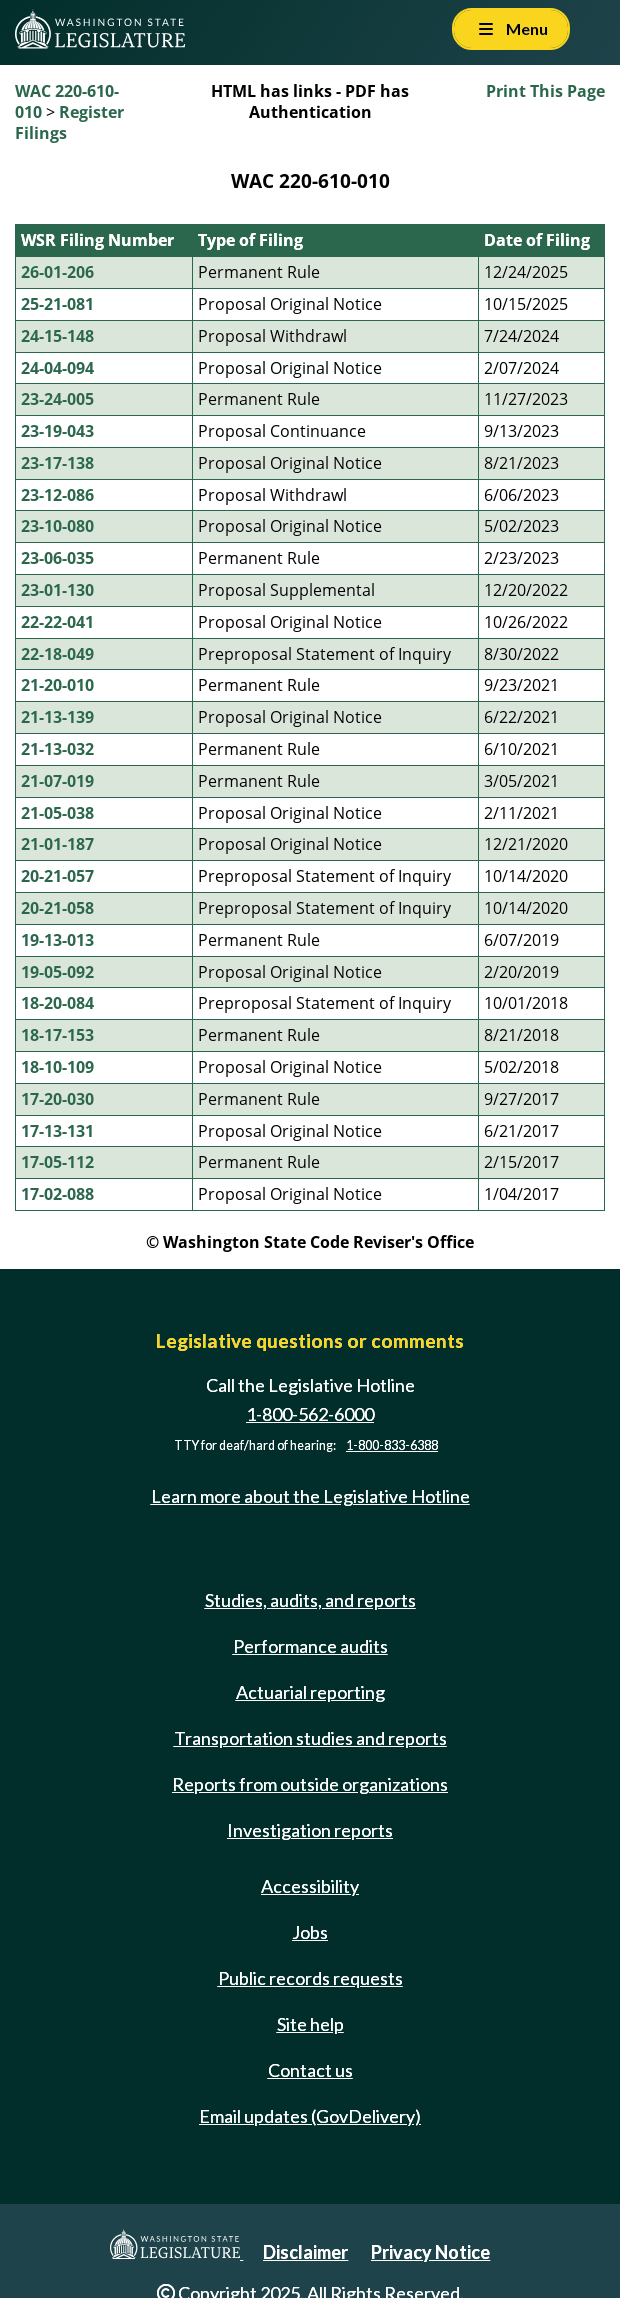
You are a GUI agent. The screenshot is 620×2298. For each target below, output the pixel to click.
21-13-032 (57, 749)
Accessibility (310, 1886)
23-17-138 (57, 463)
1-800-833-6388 (392, 1445)
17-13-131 (57, 1131)
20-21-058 (57, 908)
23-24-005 (57, 399)
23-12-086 (57, 495)
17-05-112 (57, 1162)
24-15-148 (57, 336)
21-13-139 (57, 717)
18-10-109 (57, 1067)
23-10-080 (57, 526)
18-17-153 (57, 1035)
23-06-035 (57, 558)
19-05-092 (57, 972)
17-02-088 (57, 1194)
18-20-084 (57, 1003)
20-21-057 (57, 876)
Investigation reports (310, 1830)
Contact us (310, 2070)
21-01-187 (57, 844)
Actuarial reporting (310, 1692)
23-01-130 (57, 590)
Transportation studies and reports (310, 1738)
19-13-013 (57, 940)
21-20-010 (57, 685)
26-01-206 (57, 272)
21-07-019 (57, 781)
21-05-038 (57, 813)
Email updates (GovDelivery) (310, 2116)
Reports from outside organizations (310, 1784)
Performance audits (310, 1646)
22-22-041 (57, 622)
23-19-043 (57, 431)
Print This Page (545, 91)
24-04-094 (57, 368)
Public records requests (310, 1978)
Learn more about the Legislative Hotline (310, 1496)
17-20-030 (57, 1099)
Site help (310, 2024)
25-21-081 (57, 304)
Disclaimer (305, 2252)
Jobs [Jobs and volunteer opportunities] (310, 1932)
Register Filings (69, 122)
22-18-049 (57, 654)
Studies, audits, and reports (310, 1600)
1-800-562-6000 (310, 1414)
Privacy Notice (430, 2252)
